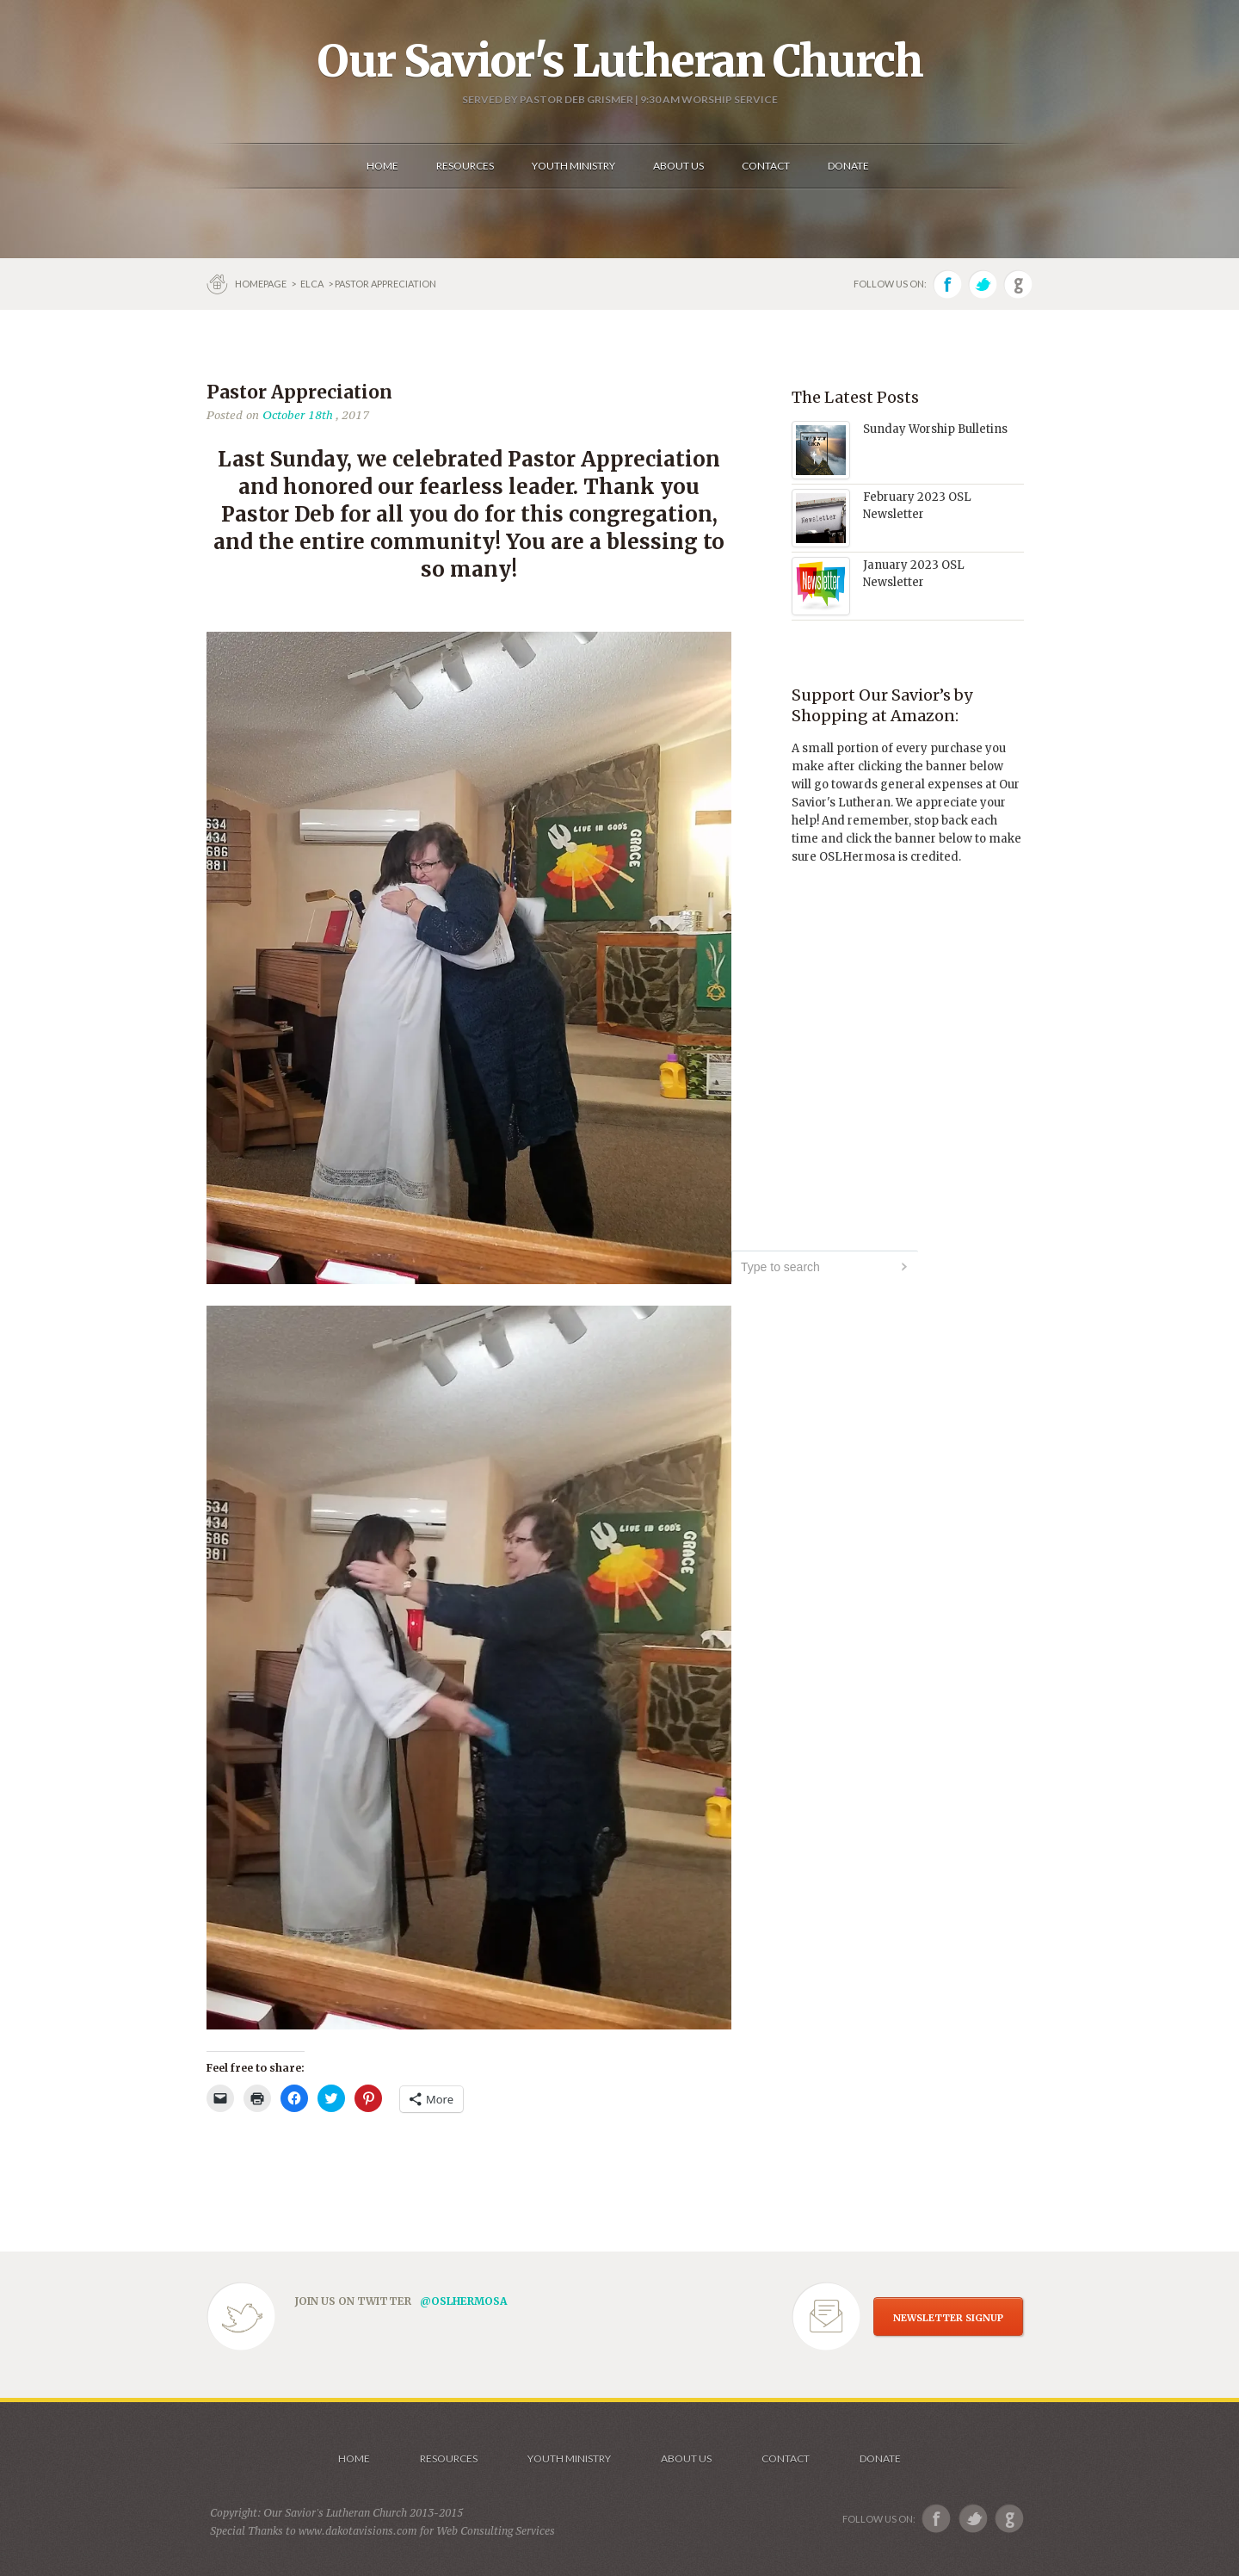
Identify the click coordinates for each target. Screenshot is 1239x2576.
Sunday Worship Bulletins (935, 429)
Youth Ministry (569, 2458)
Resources (449, 2458)
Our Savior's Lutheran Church (619, 61)
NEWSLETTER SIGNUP (948, 2318)
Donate (880, 2458)
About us (686, 2458)
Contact (785, 2458)
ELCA (312, 283)
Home (354, 2458)
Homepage (261, 283)
